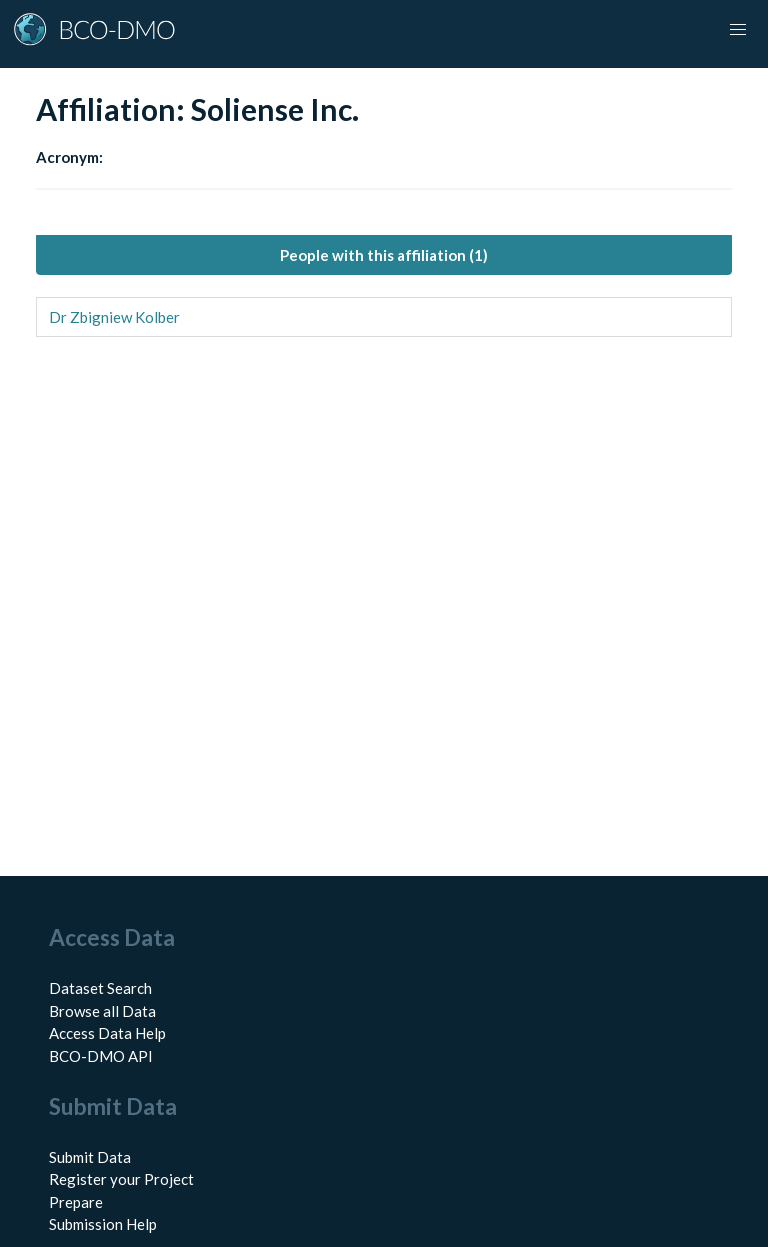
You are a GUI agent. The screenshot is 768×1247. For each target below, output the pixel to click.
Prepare (76, 1202)
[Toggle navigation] (738, 30)
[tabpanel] (384, 317)
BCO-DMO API (101, 1056)
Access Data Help (107, 1033)
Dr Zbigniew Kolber (114, 317)
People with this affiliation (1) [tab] (384, 255)
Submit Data (90, 1157)
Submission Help (103, 1224)
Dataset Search (100, 988)
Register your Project (121, 1179)
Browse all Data (102, 1011)
